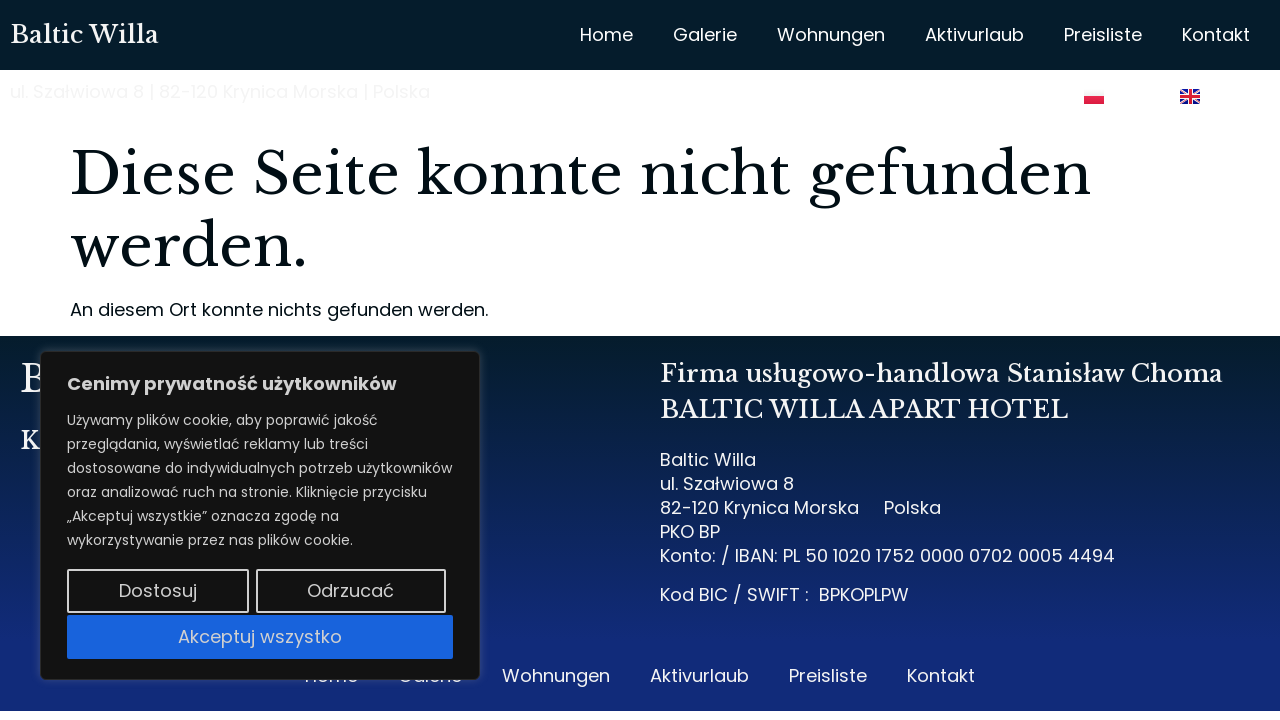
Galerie (705, 34)
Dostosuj (157, 592)
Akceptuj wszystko (260, 636)
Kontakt (1216, 34)
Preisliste (1103, 34)
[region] (260, 517)
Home (606, 34)
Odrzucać (350, 592)
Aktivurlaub (974, 34)
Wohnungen (831, 34)
